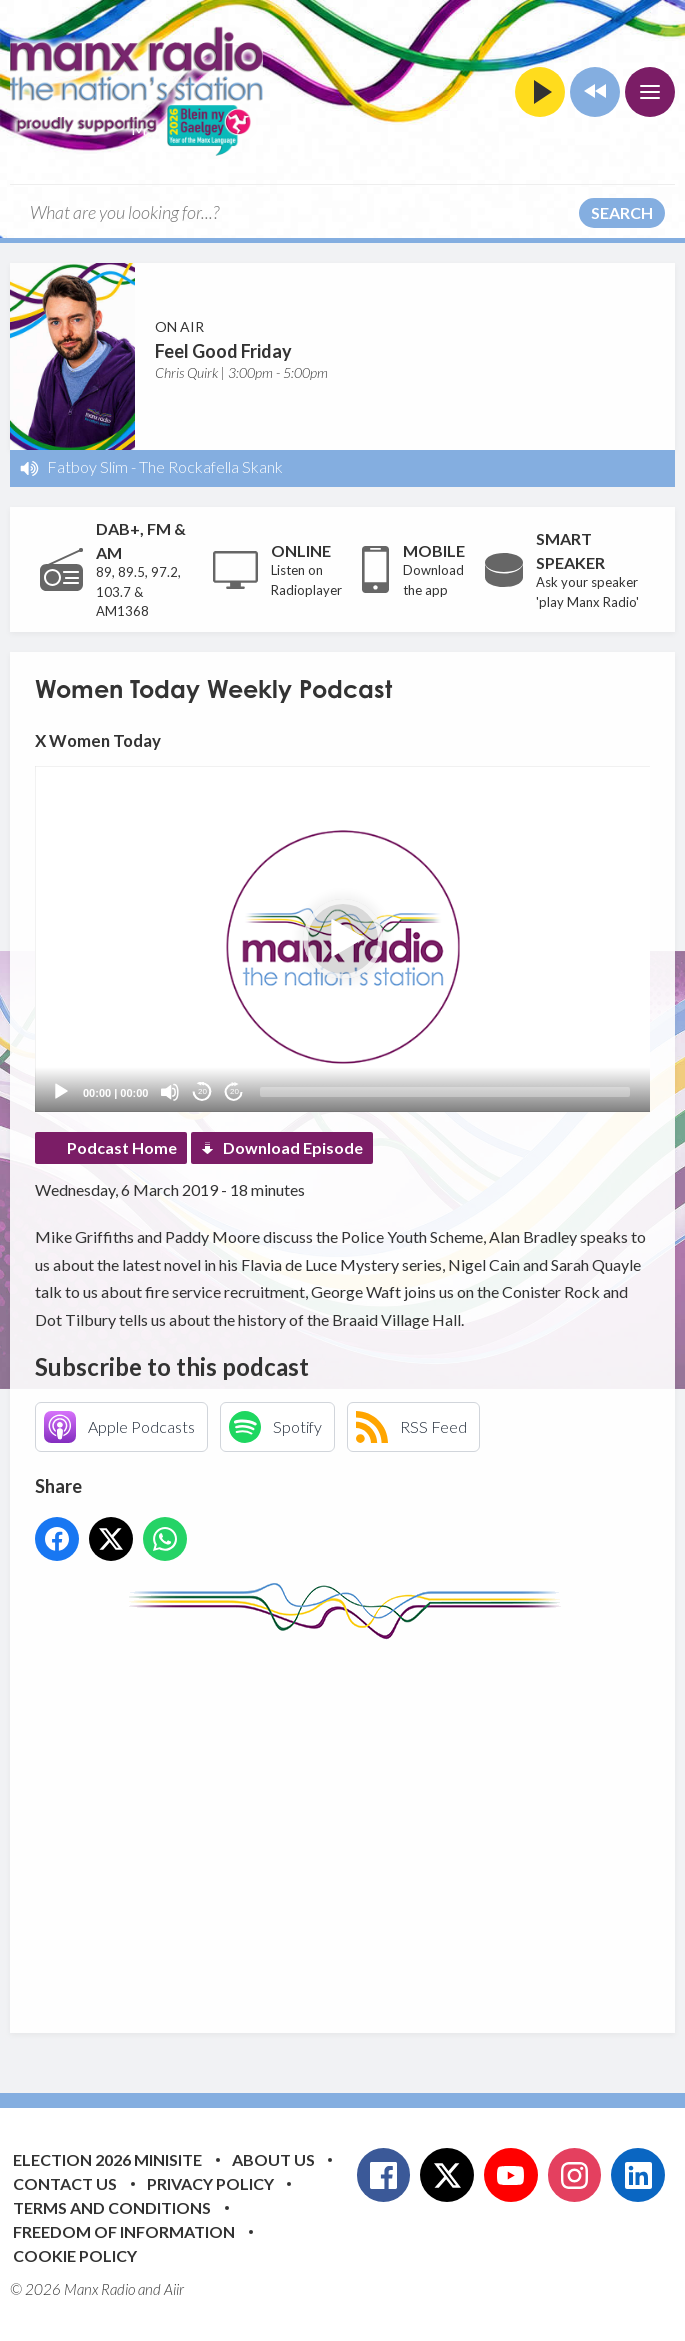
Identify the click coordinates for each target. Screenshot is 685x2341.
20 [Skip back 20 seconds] (202, 1091)
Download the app (433, 580)
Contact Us (65, 2183)
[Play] (61, 1092)
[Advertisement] (360, 1821)
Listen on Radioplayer (306, 580)
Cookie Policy (75, 2255)
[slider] (445, 1092)
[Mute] (170, 1092)
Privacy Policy (210, 2183)
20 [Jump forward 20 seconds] (234, 1091)
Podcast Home (122, 1147)
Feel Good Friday (223, 351)
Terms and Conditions (112, 2207)
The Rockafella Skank (211, 466)
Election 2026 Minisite (107, 2159)
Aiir (174, 2289)
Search (622, 212)
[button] (343, 939)
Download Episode (293, 1147)
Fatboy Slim (87, 466)
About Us (273, 2159)
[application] (342, 939)
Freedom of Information (124, 2231)
